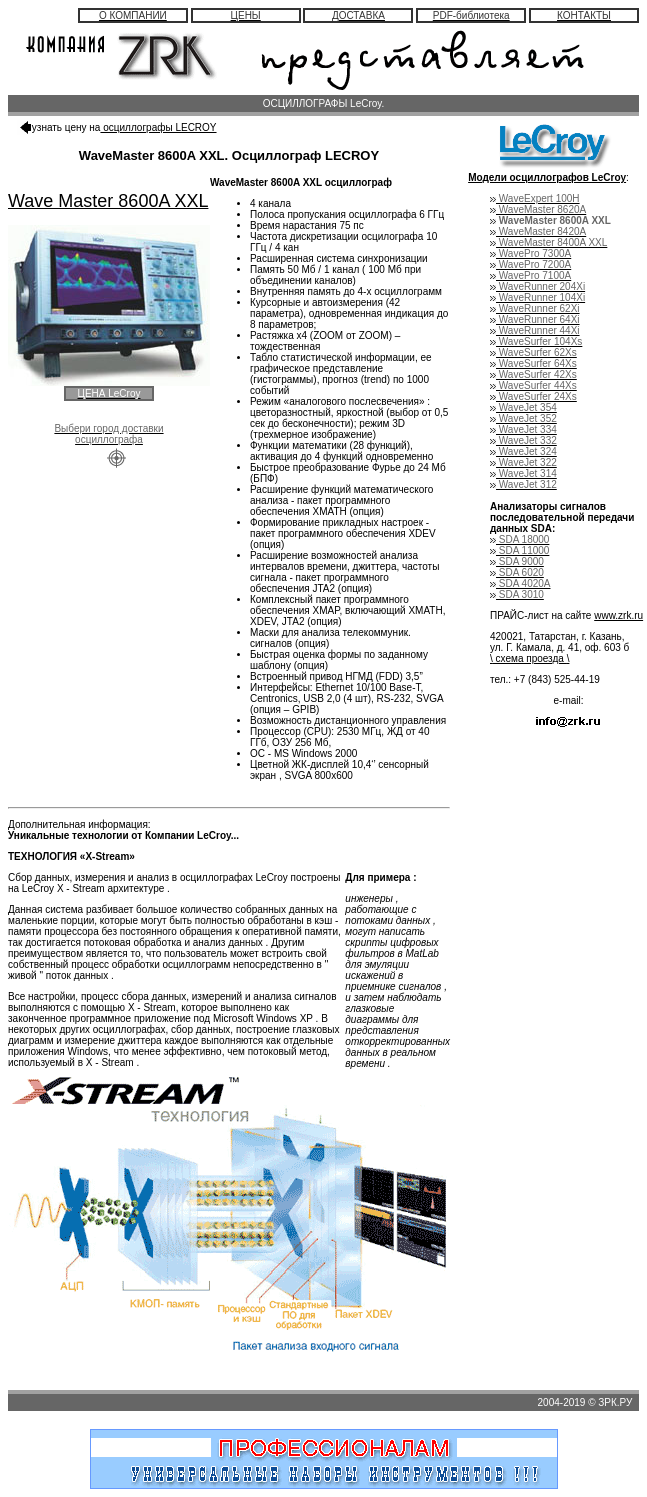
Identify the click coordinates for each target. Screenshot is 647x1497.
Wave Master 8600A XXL (108, 201)
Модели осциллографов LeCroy (547, 177)
